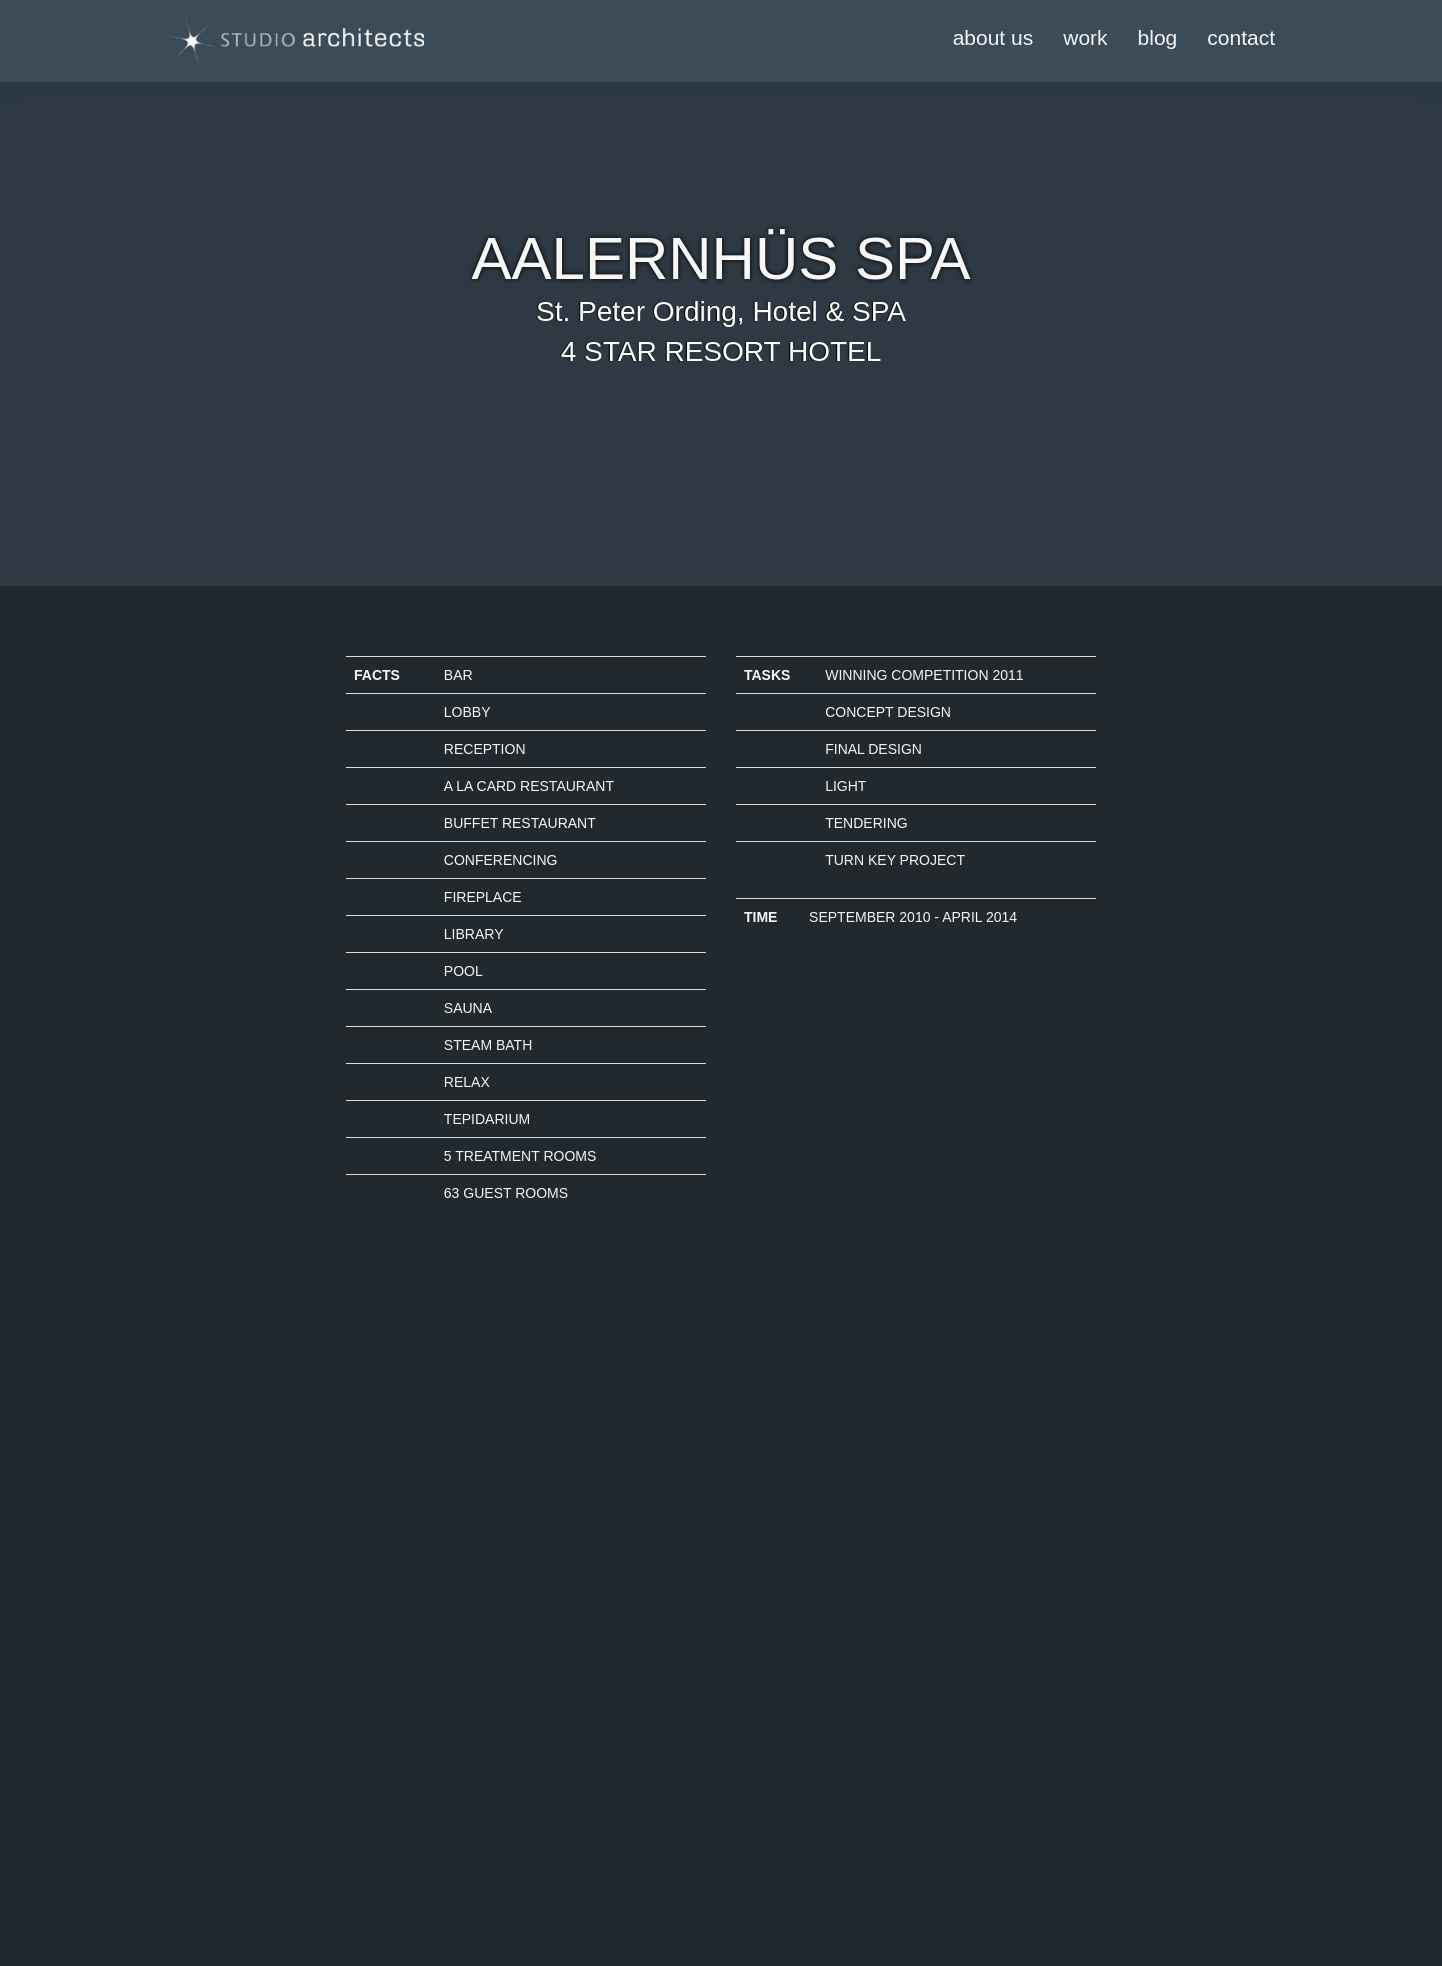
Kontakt (174, 1871)
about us (993, 37)
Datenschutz (190, 1851)
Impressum (185, 1831)
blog (1158, 37)
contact (1241, 37)
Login (363, 1831)
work (1085, 37)
